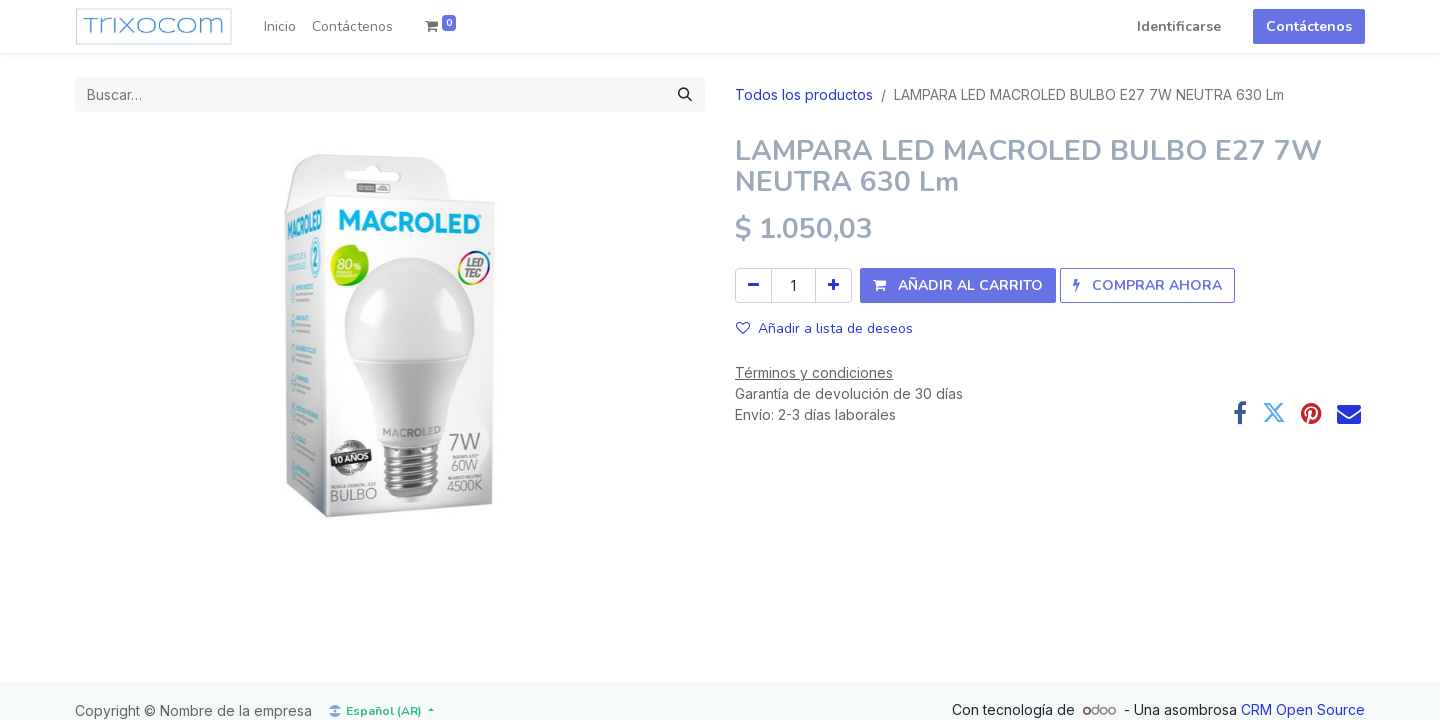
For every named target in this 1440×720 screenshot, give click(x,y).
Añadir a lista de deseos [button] (824, 328)
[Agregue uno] (833, 285)
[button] (958, 285)
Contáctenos (1309, 26)
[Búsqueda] (685, 94)
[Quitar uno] (753, 285)
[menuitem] (280, 26)
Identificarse (1179, 26)
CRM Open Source (1303, 709)
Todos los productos (804, 94)
